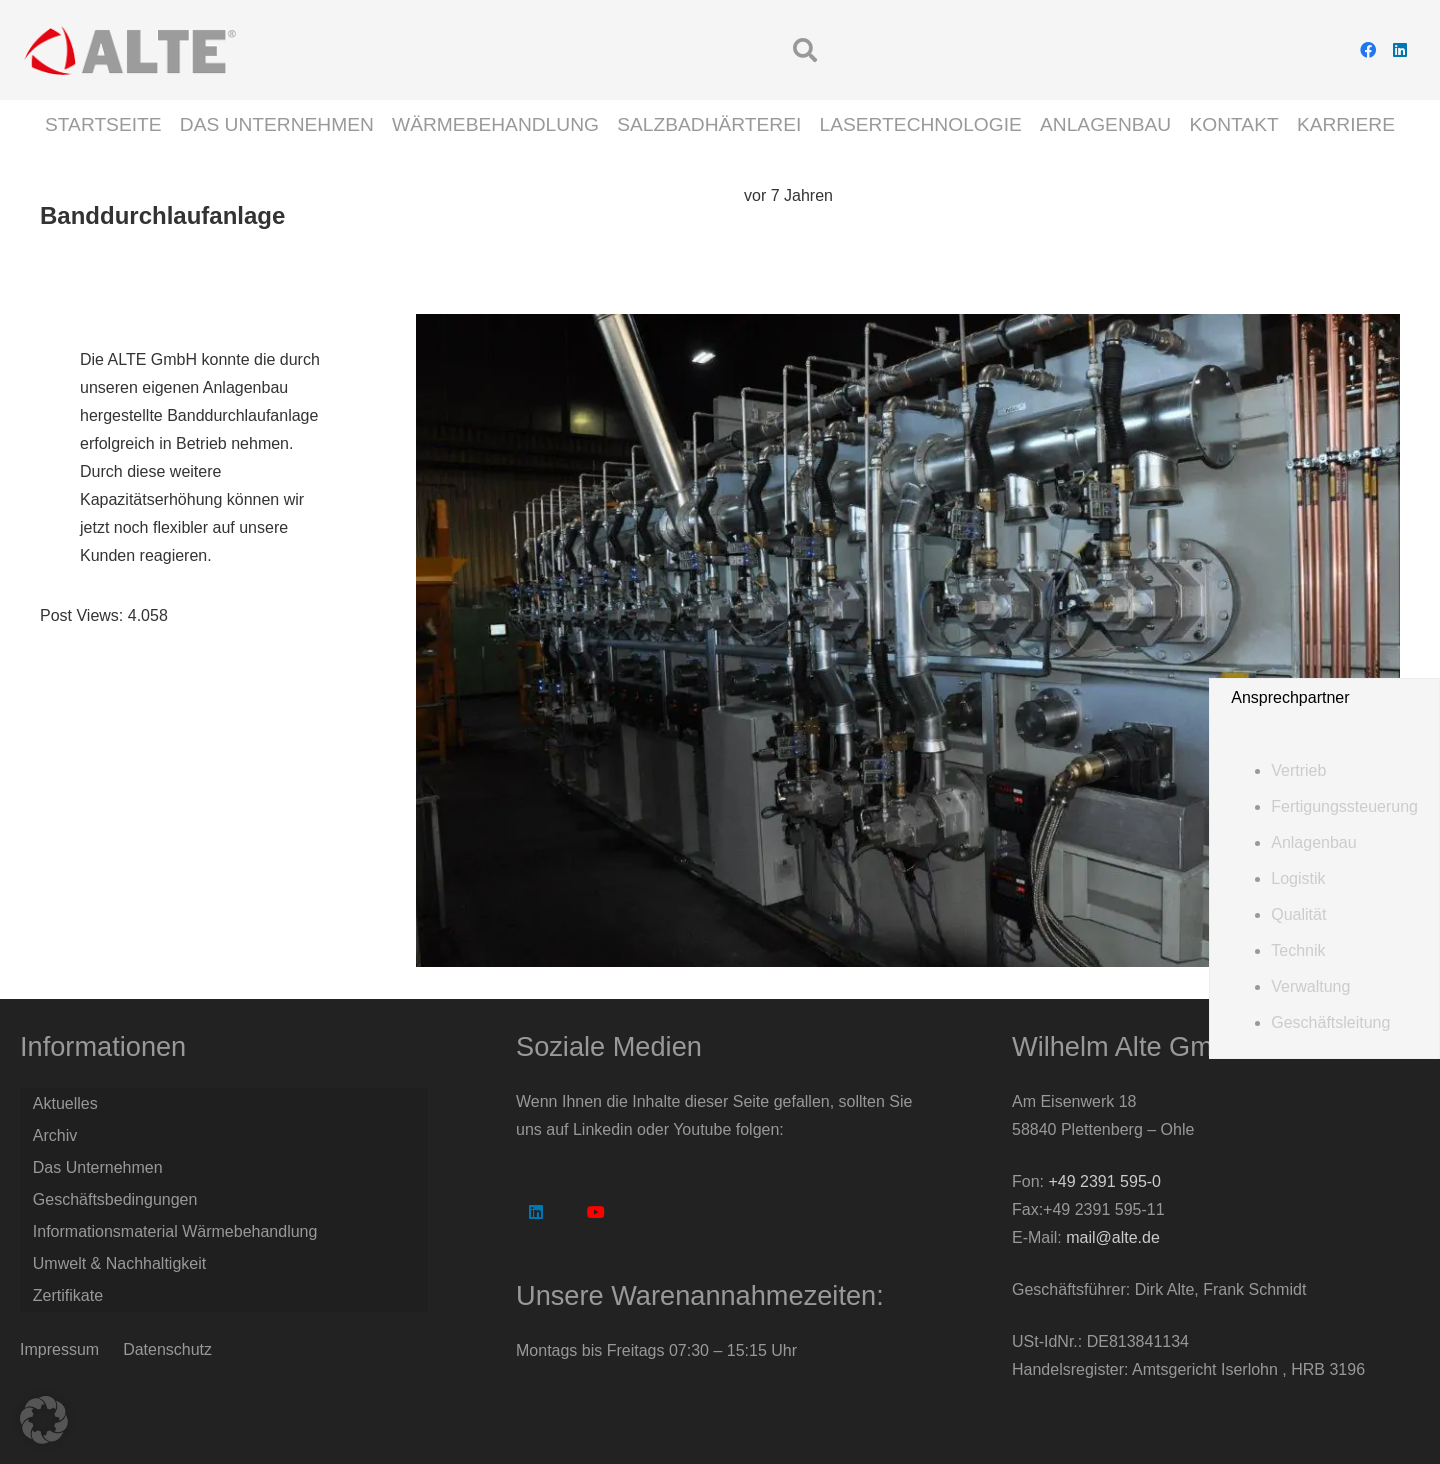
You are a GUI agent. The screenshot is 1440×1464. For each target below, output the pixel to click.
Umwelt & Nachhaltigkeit (119, 1263)
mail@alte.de (1113, 1237)
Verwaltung (1310, 986)
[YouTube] (596, 1212)
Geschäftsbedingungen (115, 1199)
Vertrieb (1298, 770)
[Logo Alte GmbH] (130, 50)
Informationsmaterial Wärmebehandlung (175, 1231)
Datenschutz (167, 1349)
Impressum (59, 1349)
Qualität (1298, 914)
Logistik (1298, 878)
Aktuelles (65, 1103)
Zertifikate (68, 1295)
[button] (805, 50)
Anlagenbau (1313, 842)
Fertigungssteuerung (1344, 806)
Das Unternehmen (98, 1167)
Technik (1298, 950)
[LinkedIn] (1400, 50)
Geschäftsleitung (1330, 1022)
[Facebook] (1368, 50)
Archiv (55, 1135)
